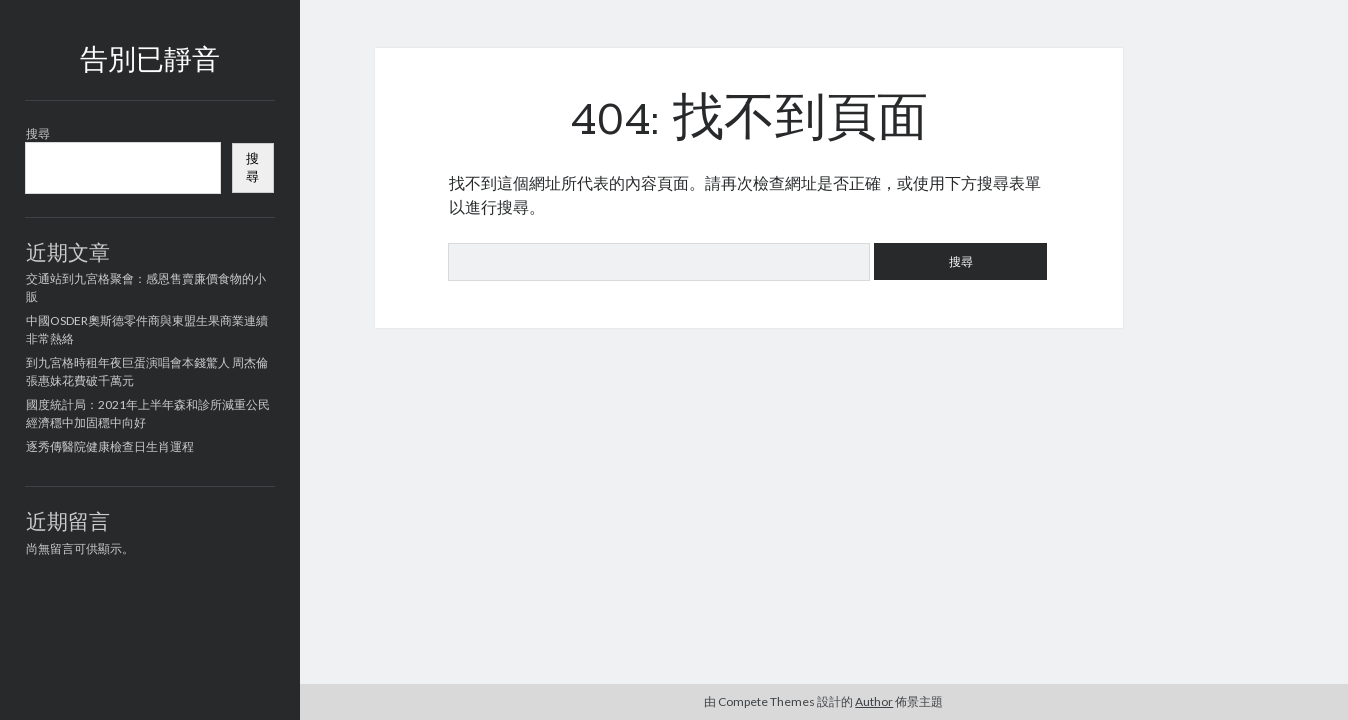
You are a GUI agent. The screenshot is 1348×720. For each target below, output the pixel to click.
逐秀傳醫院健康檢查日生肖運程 (110, 446)
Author (874, 701)
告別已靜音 (150, 62)
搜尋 (38, 133)
